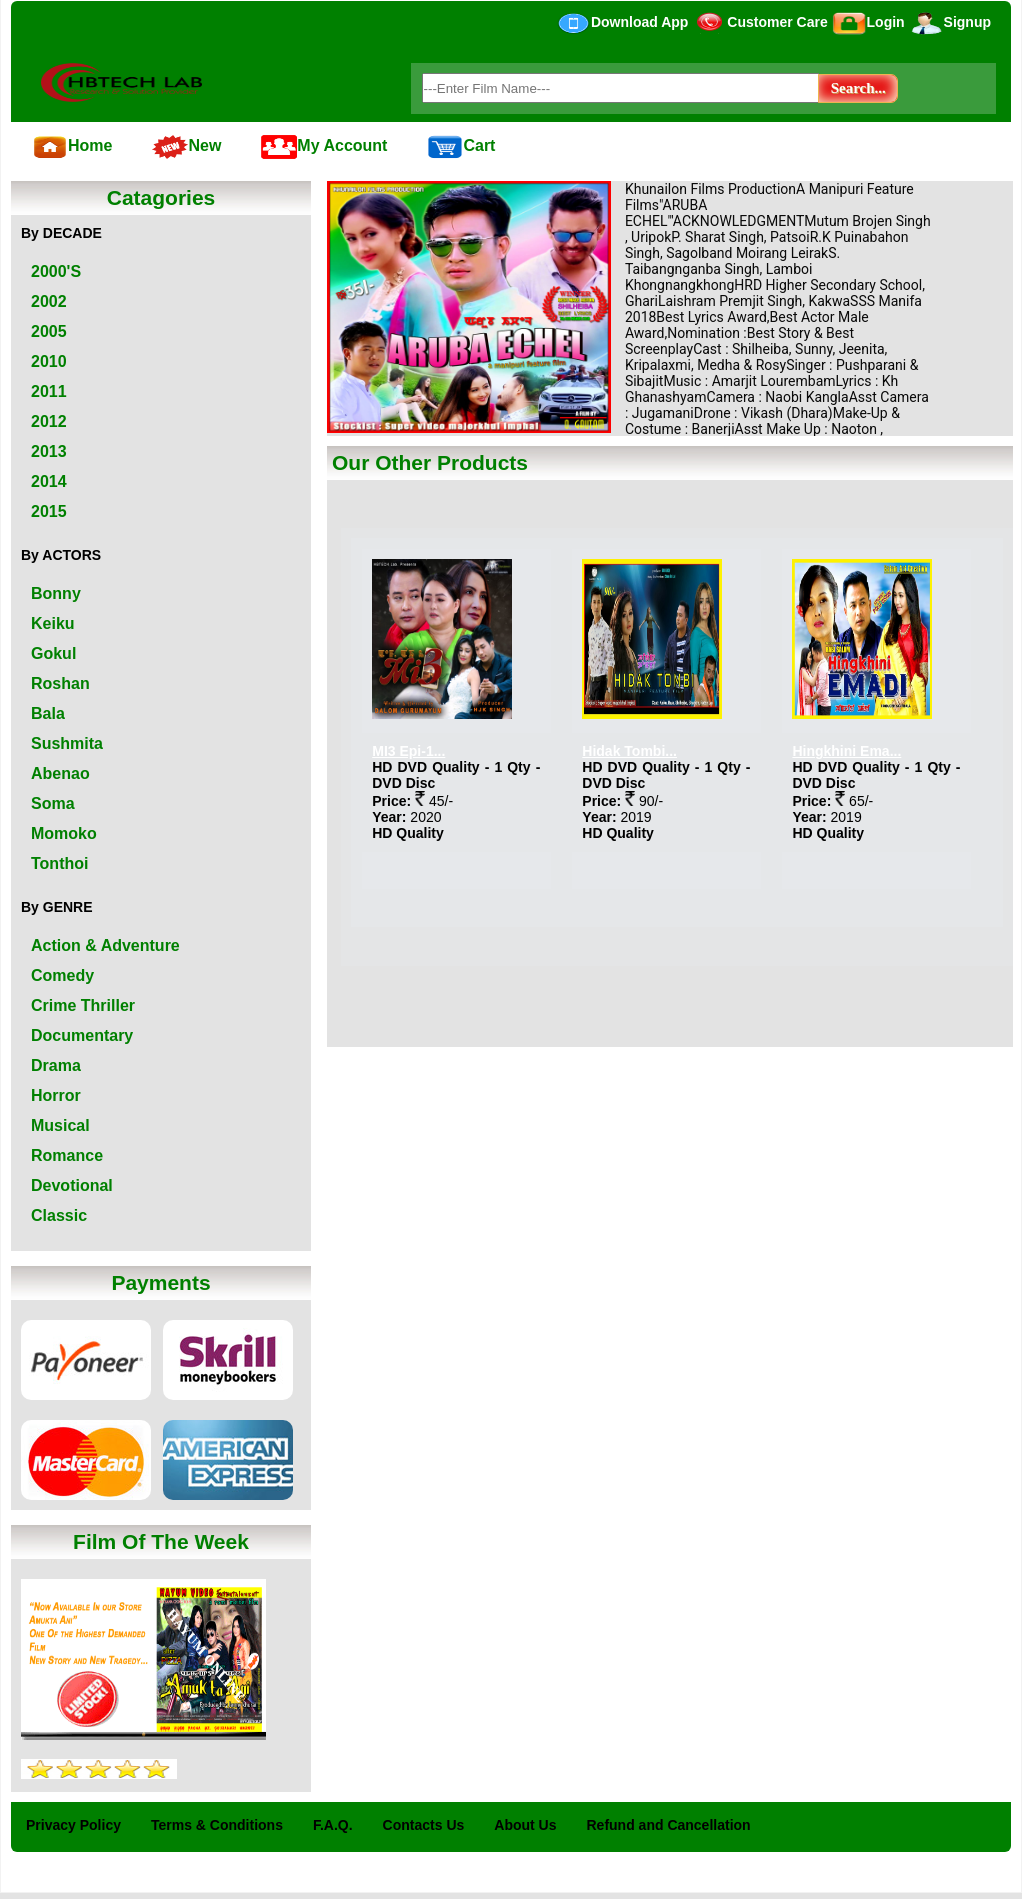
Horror (56, 1095)
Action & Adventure (105, 945)
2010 (49, 361)
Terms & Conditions (217, 1825)
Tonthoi (59, 863)
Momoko (64, 833)
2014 (49, 481)
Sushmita (67, 743)
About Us (525, 1825)
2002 (49, 301)
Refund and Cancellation (669, 1825)
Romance (67, 1155)
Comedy (62, 975)
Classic (59, 1215)
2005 (49, 331)
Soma (53, 803)
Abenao (60, 773)
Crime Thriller (83, 1005)
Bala (48, 713)
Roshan (60, 683)
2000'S (56, 271)
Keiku (53, 623)
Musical (60, 1125)
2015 (49, 511)
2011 (49, 391)
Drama (56, 1065)
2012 (49, 421)
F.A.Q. (333, 1825)
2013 (49, 451)
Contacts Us (424, 1825)
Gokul (53, 653)
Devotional (72, 1185)
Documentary (82, 1035)
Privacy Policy (73, 1825)
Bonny (56, 593)
